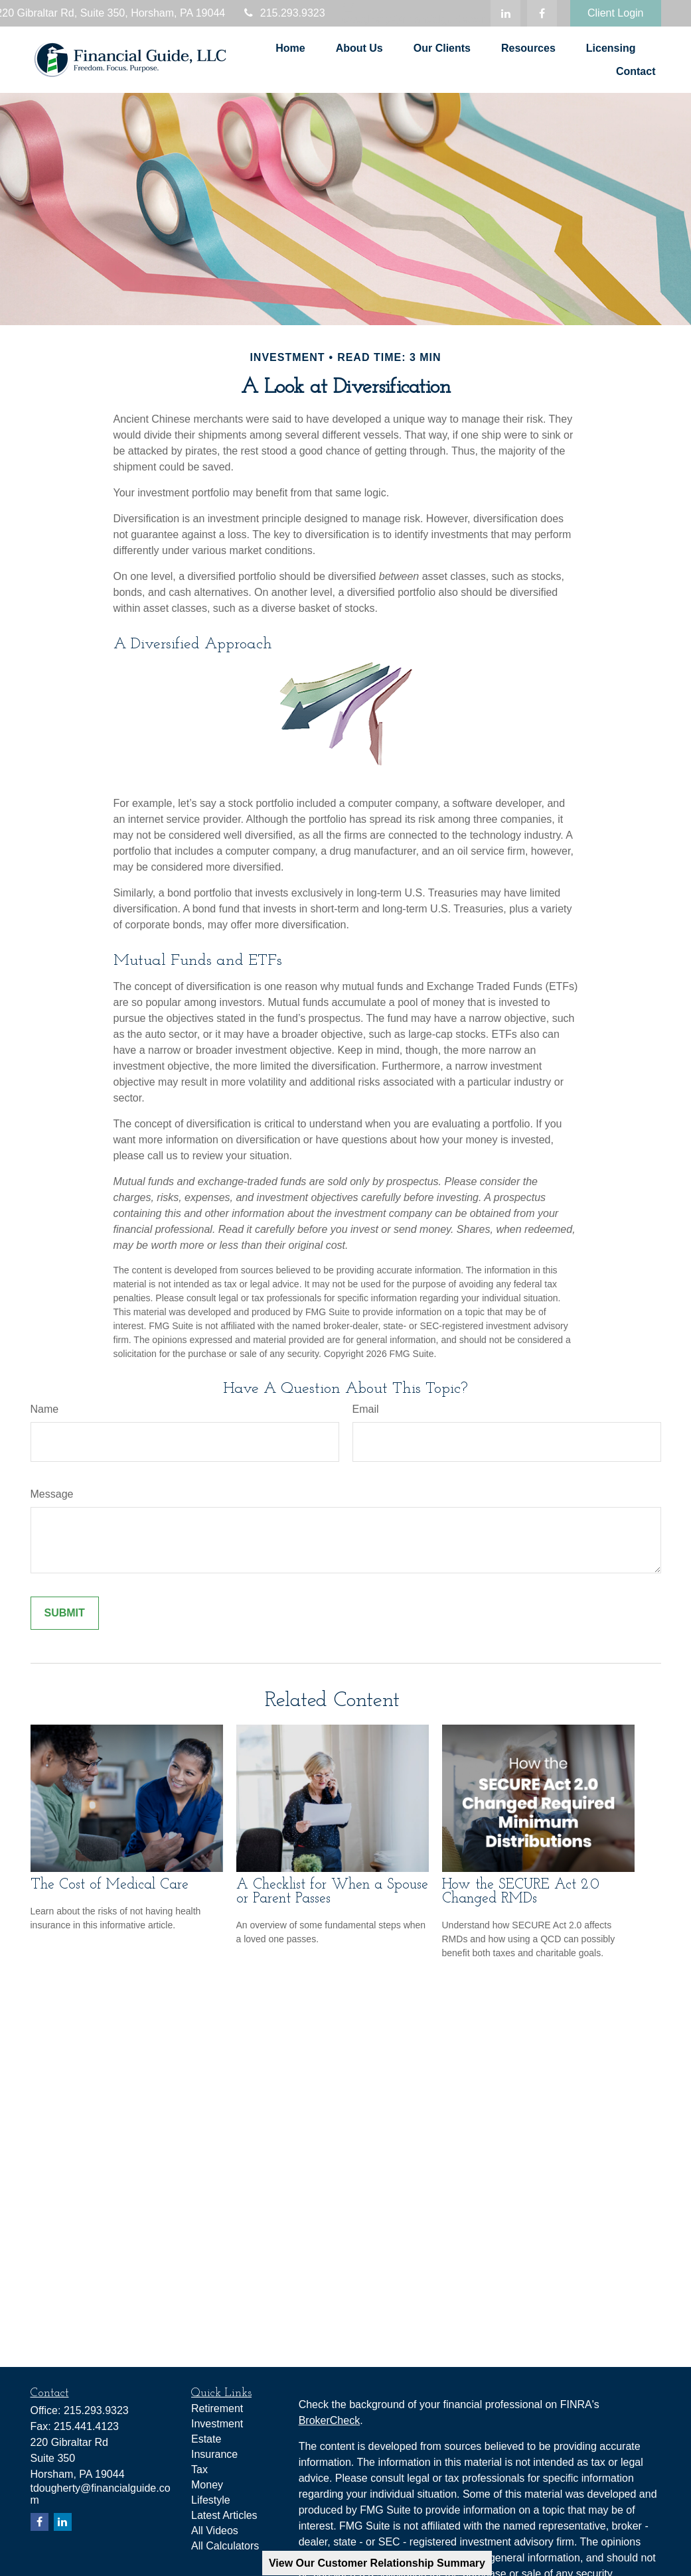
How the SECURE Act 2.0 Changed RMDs (520, 1892)
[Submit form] (65, 1613)
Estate (206, 2439)
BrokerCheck (329, 2420)
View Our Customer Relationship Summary (377, 2563)
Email (365, 1409)
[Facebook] (542, 13)
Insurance (214, 2454)
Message (52, 1494)
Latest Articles (224, 2515)
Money (207, 2484)
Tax (199, 2469)
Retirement (217, 2408)
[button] (290, 48)
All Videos (214, 2530)
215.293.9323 (283, 13)
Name (45, 1409)
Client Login (615, 13)
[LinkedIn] (505, 13)
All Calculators (225, 2545)
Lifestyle (210, 2500)
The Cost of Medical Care (110, 1885)
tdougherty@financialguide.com (416, 13)
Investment (217, 2423)
